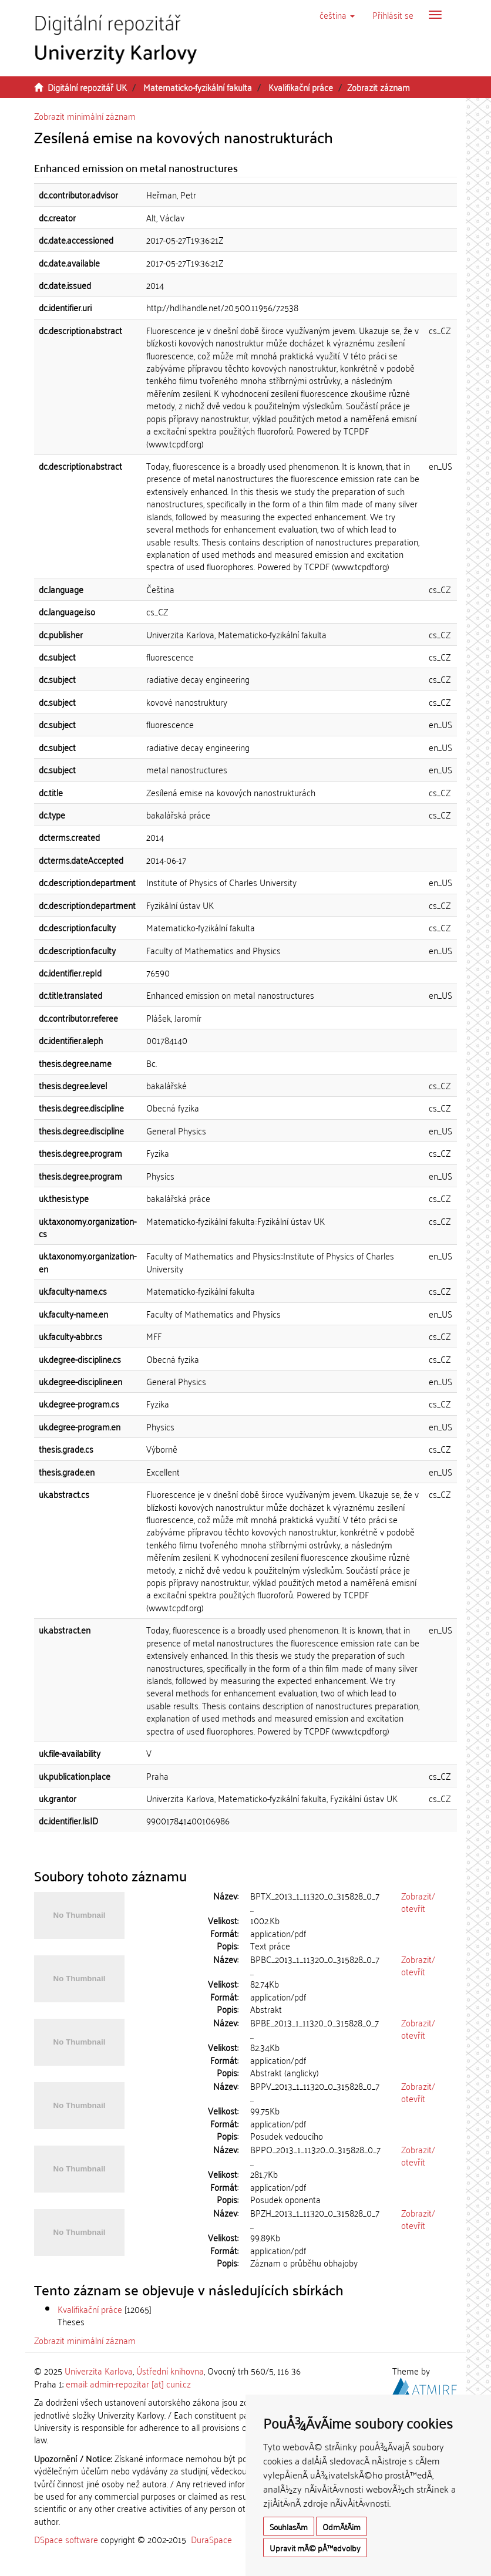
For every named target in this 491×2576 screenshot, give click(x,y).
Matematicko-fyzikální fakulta (197, 87)
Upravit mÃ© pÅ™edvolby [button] (315, 2547)
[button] (337, 14)
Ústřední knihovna (170, 2370)
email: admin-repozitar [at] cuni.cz (128, 2383)
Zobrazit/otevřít (418, 1901)
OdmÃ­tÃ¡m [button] (341, 2526)
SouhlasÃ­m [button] (289, 2526)
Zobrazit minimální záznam (85, 115)
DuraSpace (211, 2539)
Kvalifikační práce (300, 87)
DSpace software (66, 2539)
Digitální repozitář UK (87, 87)
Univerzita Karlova (99, 2370)
